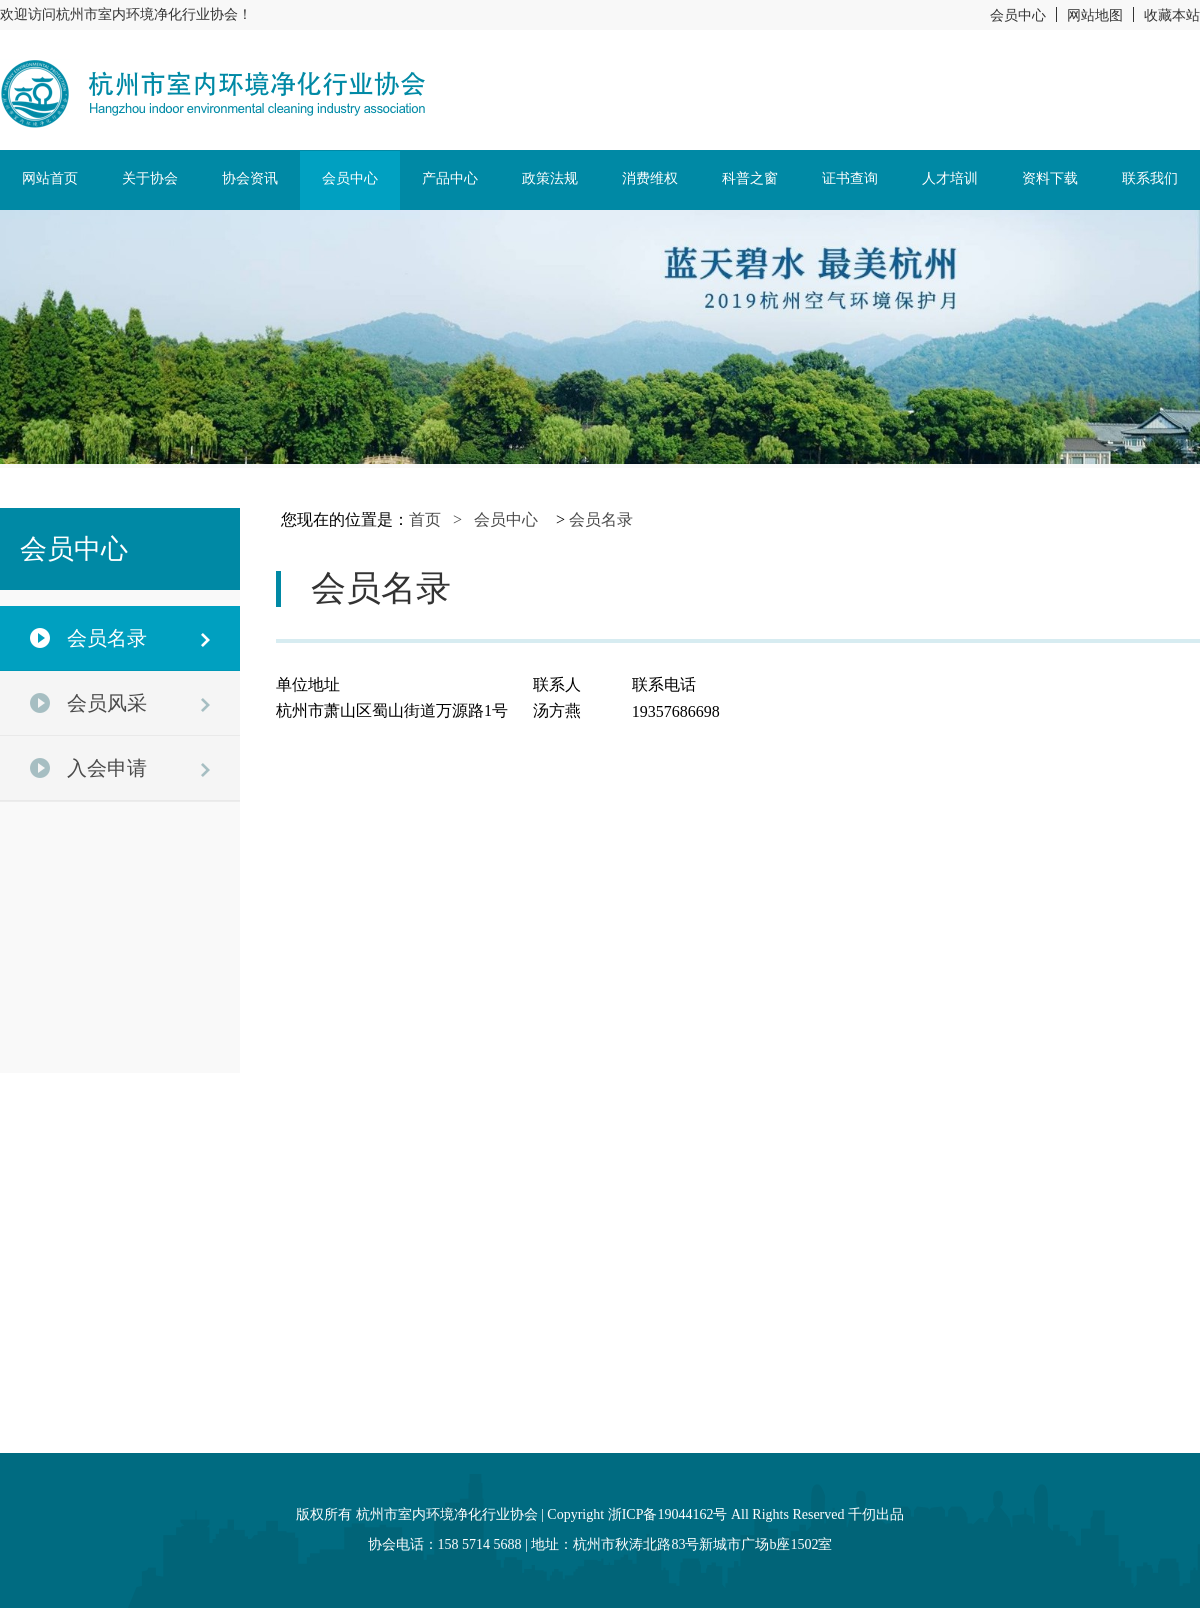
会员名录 (601, 519)
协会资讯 (250, 178)
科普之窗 (750, 178)
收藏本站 (1172, 15)
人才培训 (950, 178)
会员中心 (1018, 15)
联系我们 (1150, 178)
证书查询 (850, 178)
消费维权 (650, 178)
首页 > (441, 519)
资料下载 (1050, 178)
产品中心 (450, 178)
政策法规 (550, 178)
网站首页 (50, 178)
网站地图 (1095, 15)
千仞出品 (876, 1514)
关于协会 (150, 178)
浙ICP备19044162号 (668, 1514)
